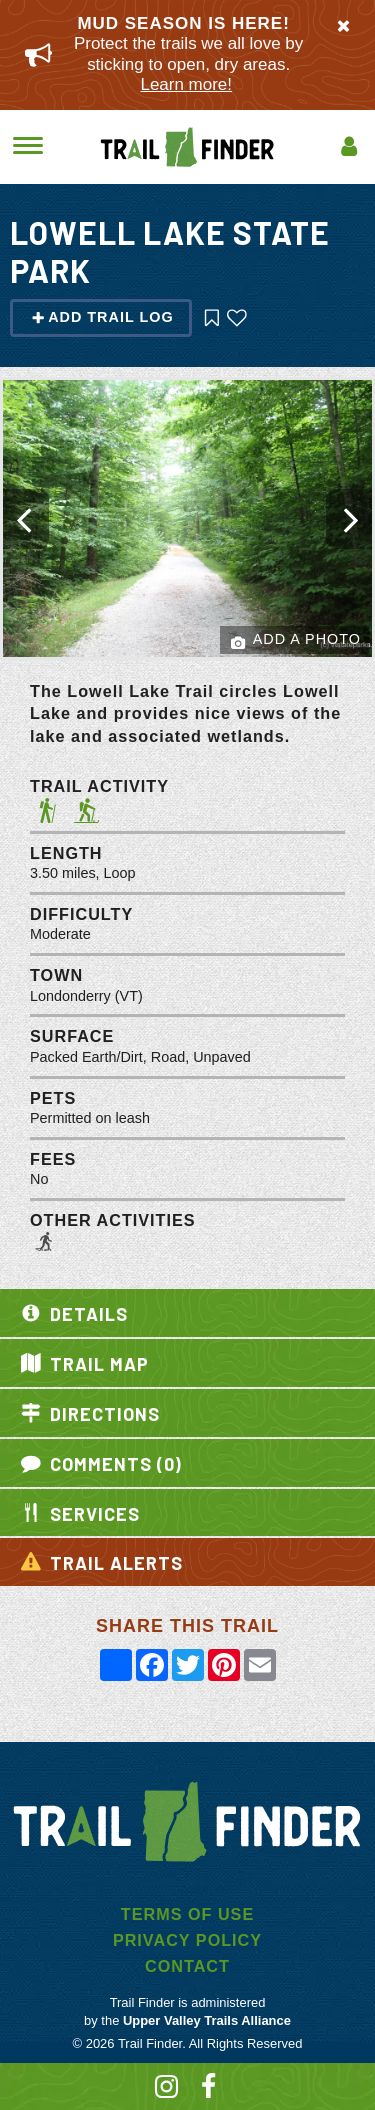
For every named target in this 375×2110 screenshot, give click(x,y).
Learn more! (186, 84)
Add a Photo (296, 640)
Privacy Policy (187, 1940)
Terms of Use (187, 1914)
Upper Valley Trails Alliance (207, 2020)
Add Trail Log (102, 317)
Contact (187, 1966)
